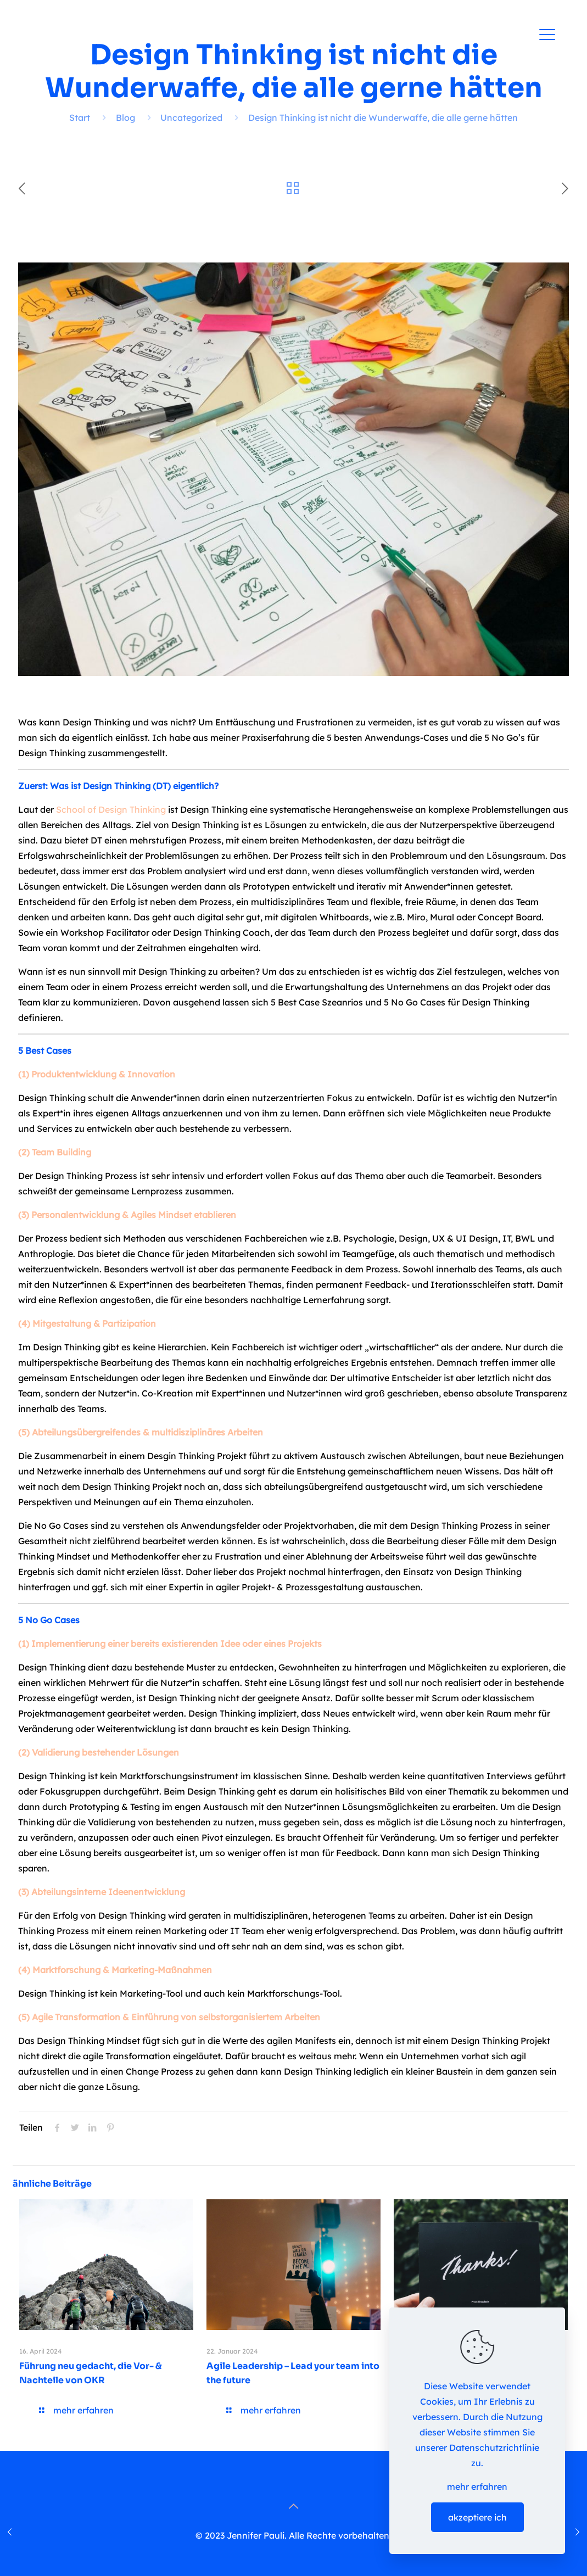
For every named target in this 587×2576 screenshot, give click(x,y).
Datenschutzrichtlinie (494, 2447)
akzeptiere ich (477, 2517)
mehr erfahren (477, 2486)
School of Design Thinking (111, 809)
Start (79, 117)
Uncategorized (191, 117)
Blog (125, 117)
